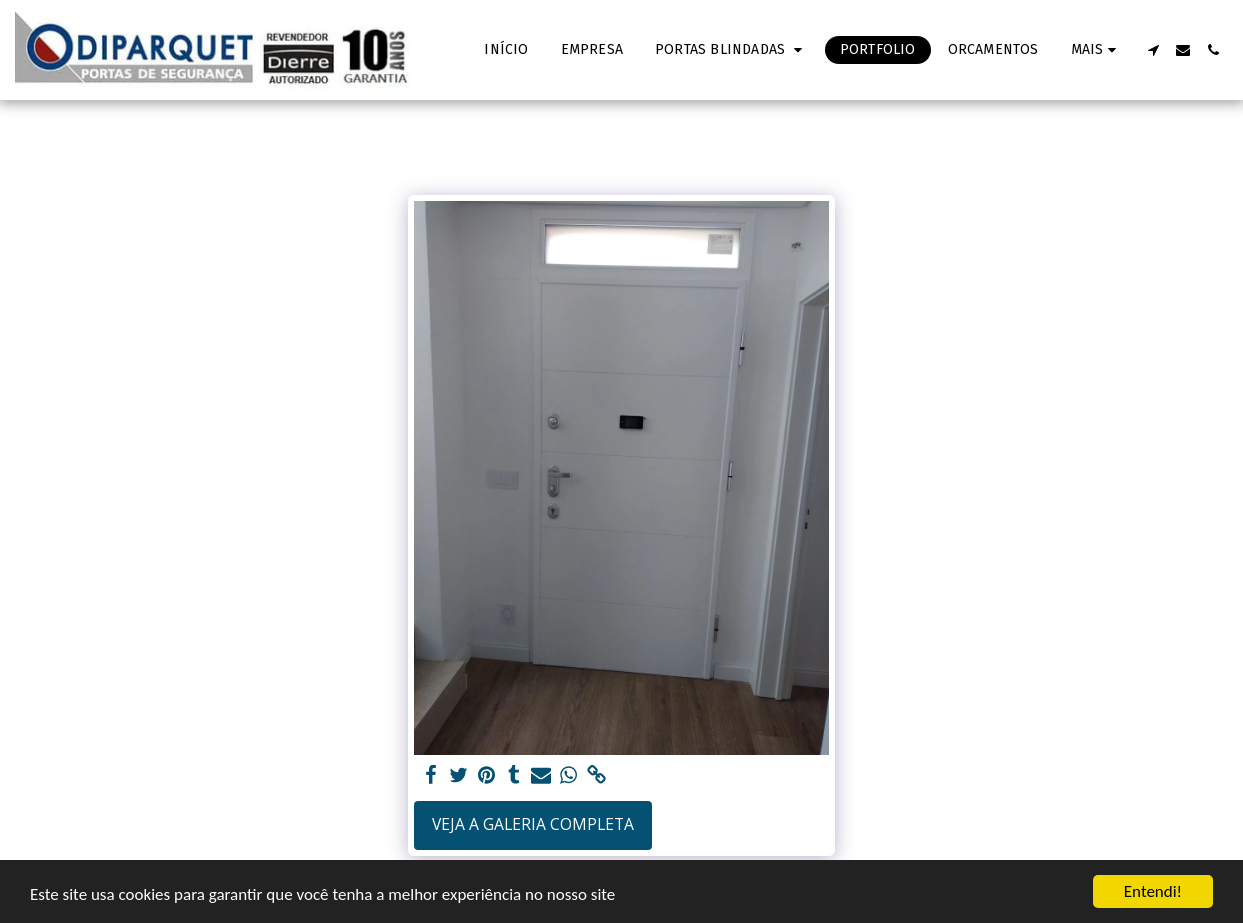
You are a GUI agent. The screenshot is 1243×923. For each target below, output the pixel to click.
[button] (731, 50)
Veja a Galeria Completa (533, 824)
